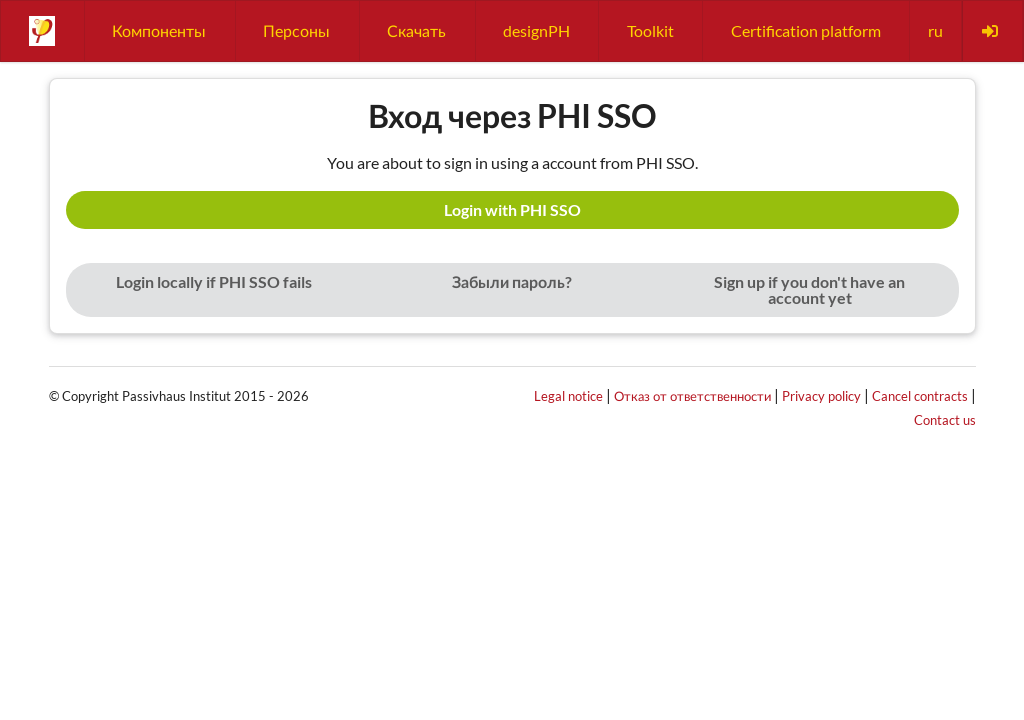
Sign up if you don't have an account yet (809, 289)
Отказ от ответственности (692, 396)
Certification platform (806, 30)
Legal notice (568, 396)
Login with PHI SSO (512, 209)
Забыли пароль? (512, 281)
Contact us (945, 420)
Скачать (416, 30)
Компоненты (159, 30)
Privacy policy (821, 396)
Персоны (296, 30)
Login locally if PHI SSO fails (214, 281)
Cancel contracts (920, 396)
